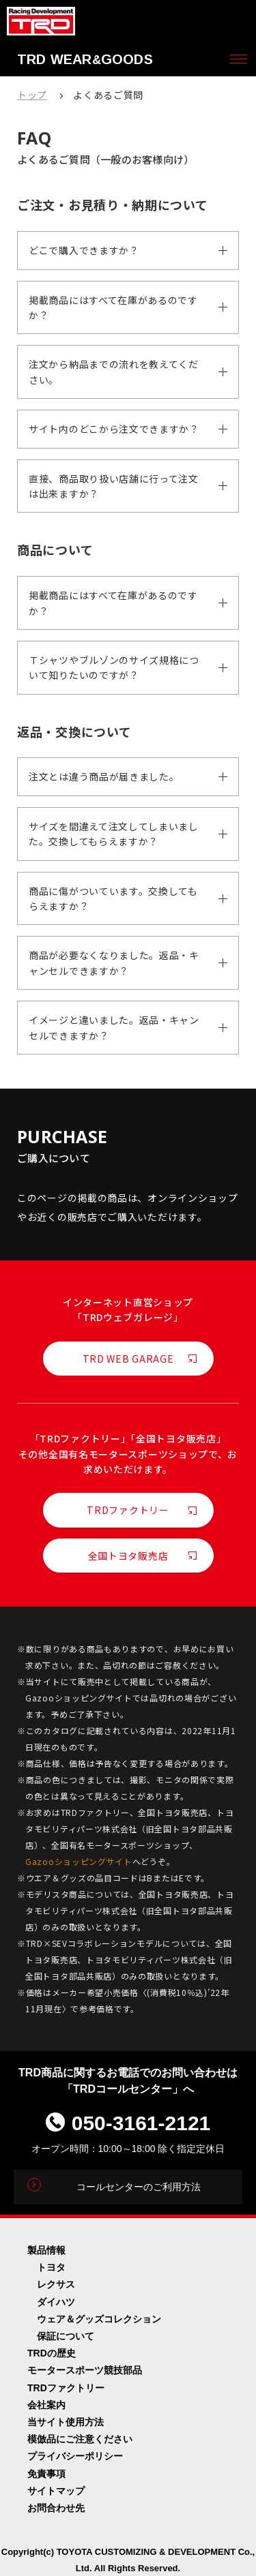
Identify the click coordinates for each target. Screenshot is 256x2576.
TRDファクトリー (128, 1510)
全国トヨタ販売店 (128, 1555)
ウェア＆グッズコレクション (99, 2319)
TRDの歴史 (51, 2353)
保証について (65, 2336)
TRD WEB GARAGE (128, 1358)
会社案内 (46, 2404)
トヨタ (51, 2267)
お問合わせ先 (56, 2507)
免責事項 (46, 2473)
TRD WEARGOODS (85, 59)
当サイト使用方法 (65, 2421)
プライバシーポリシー (75, 2456)
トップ (32, 95)
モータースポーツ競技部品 (84, 2370)
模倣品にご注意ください (79, 2439)
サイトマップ (56, 2490)
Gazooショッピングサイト (78, 1861)
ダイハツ (56, 2302)
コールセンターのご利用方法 (138, 2186)
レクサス (56, 2284)
